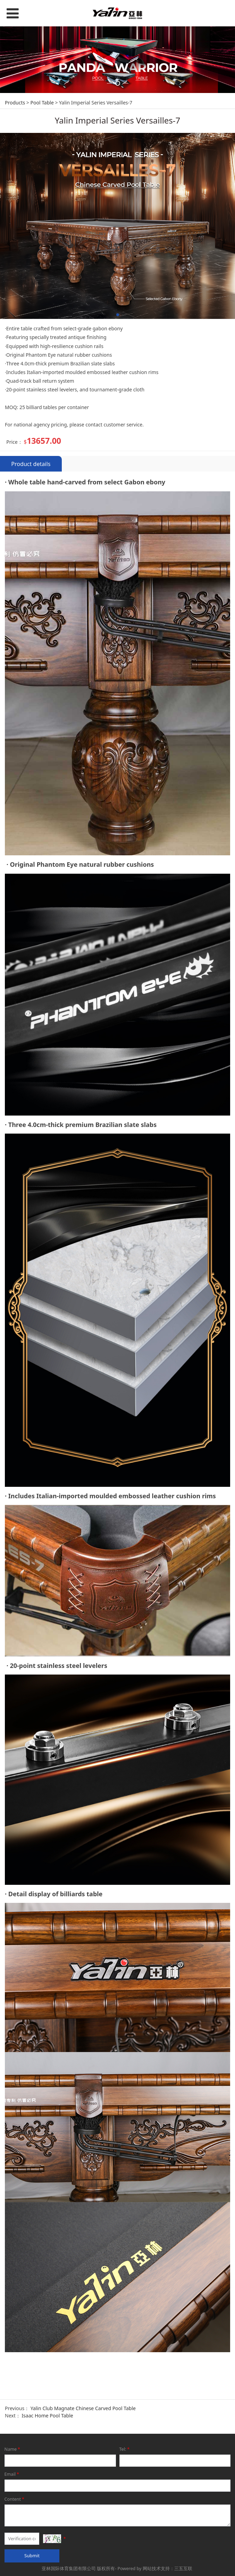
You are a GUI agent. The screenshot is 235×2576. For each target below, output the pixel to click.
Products (15, 225)
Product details (30, 587)
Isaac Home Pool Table (47, 2538)
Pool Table (41, 225)
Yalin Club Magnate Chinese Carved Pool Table (83, 2531)
